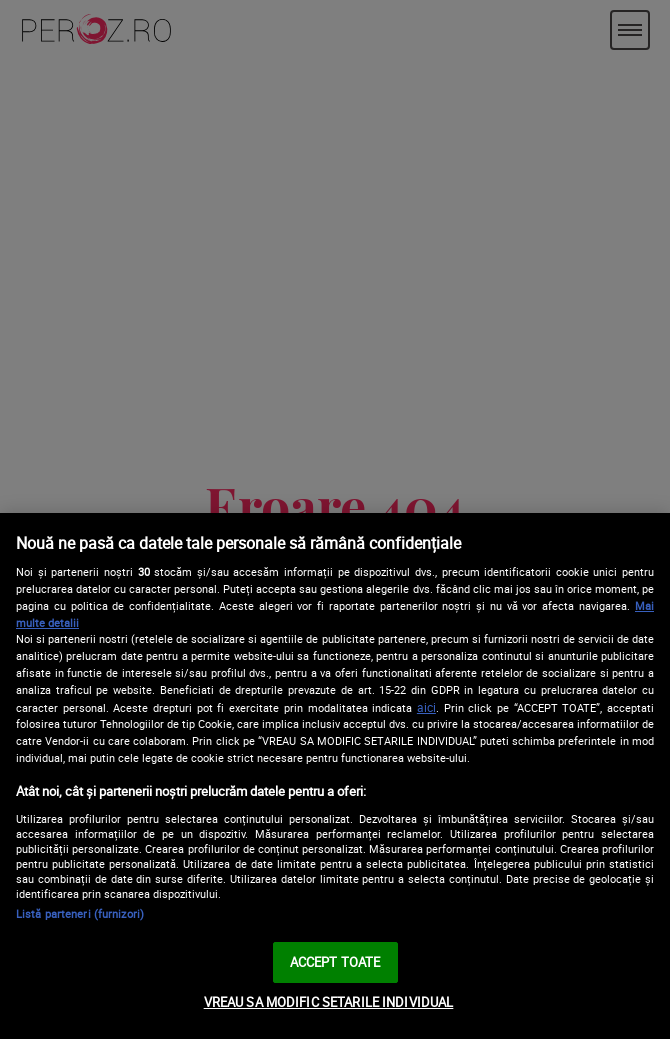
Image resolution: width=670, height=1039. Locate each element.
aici (426, 707)
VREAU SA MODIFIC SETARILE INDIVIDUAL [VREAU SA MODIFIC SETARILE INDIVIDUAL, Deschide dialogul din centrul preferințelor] (329, 1002)
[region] (335, 776)
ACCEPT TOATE (335, 962)
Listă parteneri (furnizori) (80, 913)
